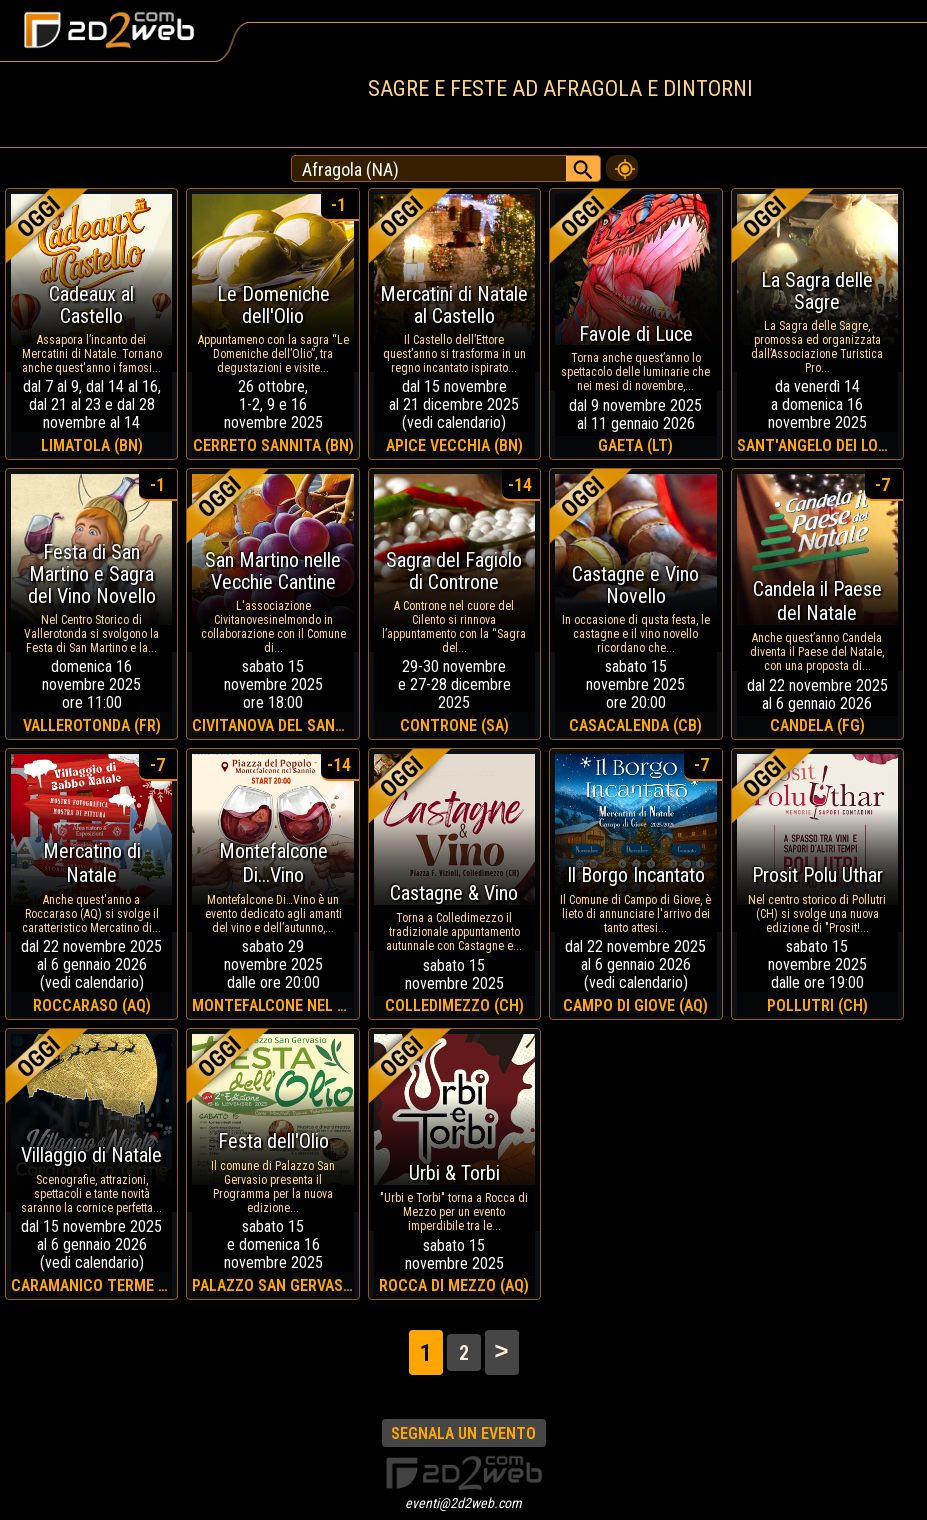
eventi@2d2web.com (463, 1503)
